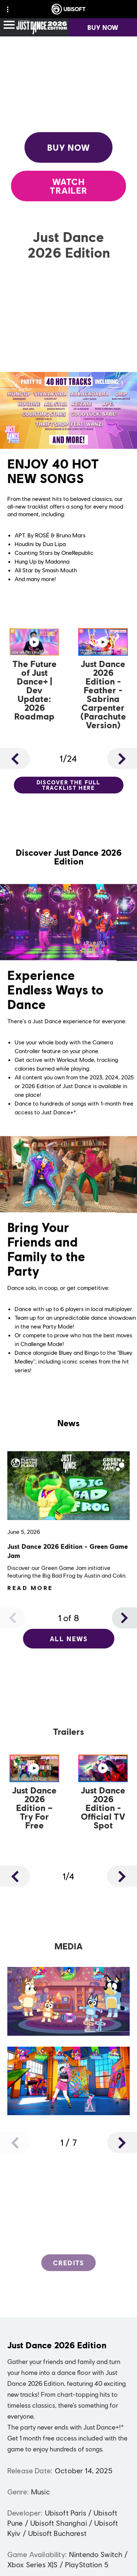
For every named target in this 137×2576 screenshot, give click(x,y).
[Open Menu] (9, 25)
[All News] (68, 1638)
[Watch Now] (34, 676)
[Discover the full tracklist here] (68, 785)
